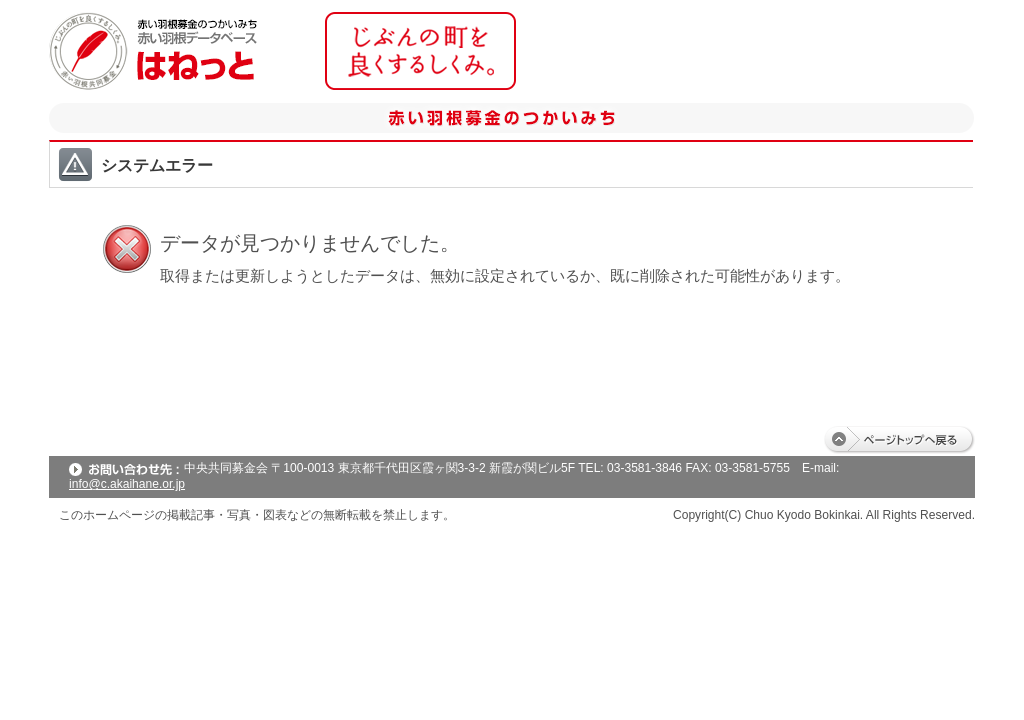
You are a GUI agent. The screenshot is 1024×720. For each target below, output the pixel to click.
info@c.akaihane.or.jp (127, 484)
